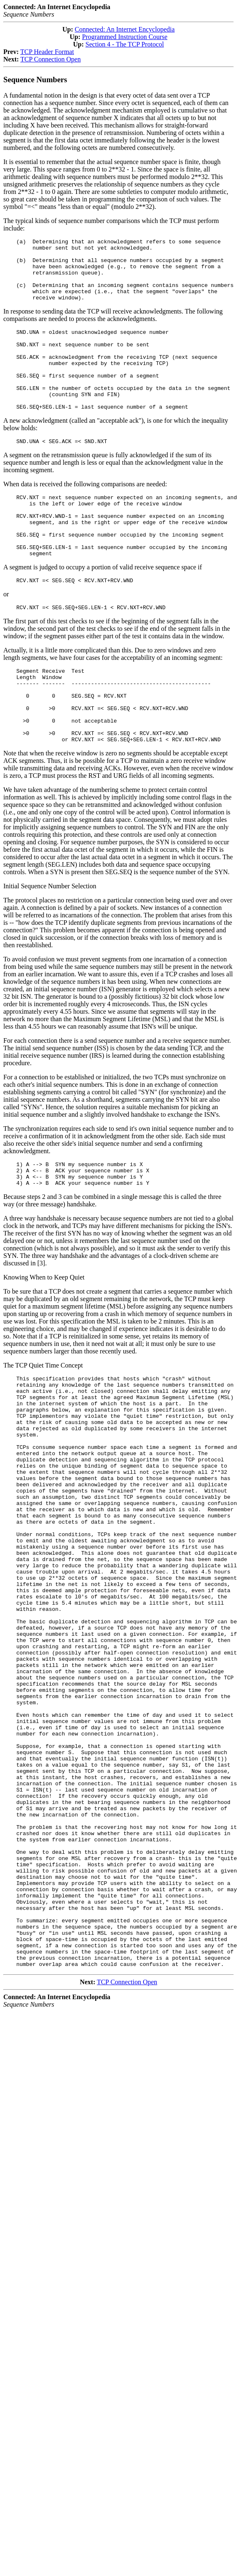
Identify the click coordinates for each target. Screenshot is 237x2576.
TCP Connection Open (50, 59)
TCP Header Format (47, 51)
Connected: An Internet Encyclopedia (125, 29)
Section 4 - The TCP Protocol (125, 44)
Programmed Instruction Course (124, 36)
